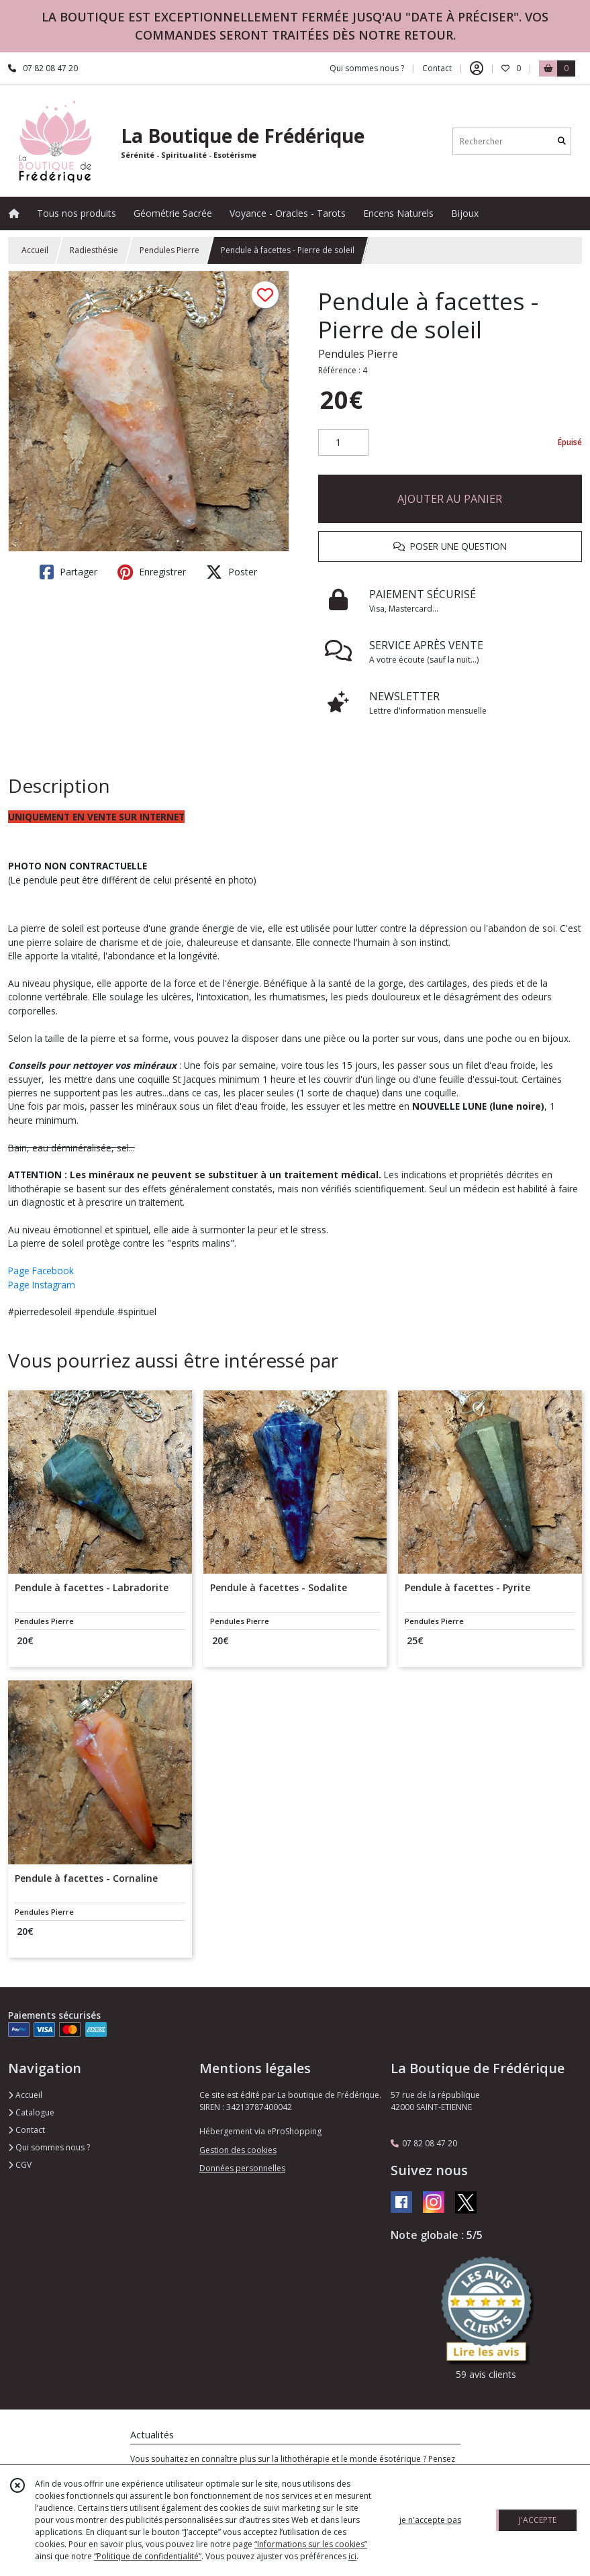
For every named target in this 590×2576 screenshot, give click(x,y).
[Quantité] (343, 442)
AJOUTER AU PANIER (449, 498)
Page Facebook (41, 1270)
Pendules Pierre (169, 250)
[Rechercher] (562, 141)
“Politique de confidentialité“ (147, 2556)
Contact (437, 68)
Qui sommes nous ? (49, 2147)
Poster (231, 572)
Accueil (34, 250)
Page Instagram (41, 1284)
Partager (68, 572)
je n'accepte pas (430, 2520)
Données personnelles (242, 2168)
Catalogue (31, 2112)
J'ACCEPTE (537, 2520)
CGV (20, 2164)
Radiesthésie (94, 250)
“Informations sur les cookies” (310, 2544)
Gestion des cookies (238, 2150)
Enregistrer (151, 572)
